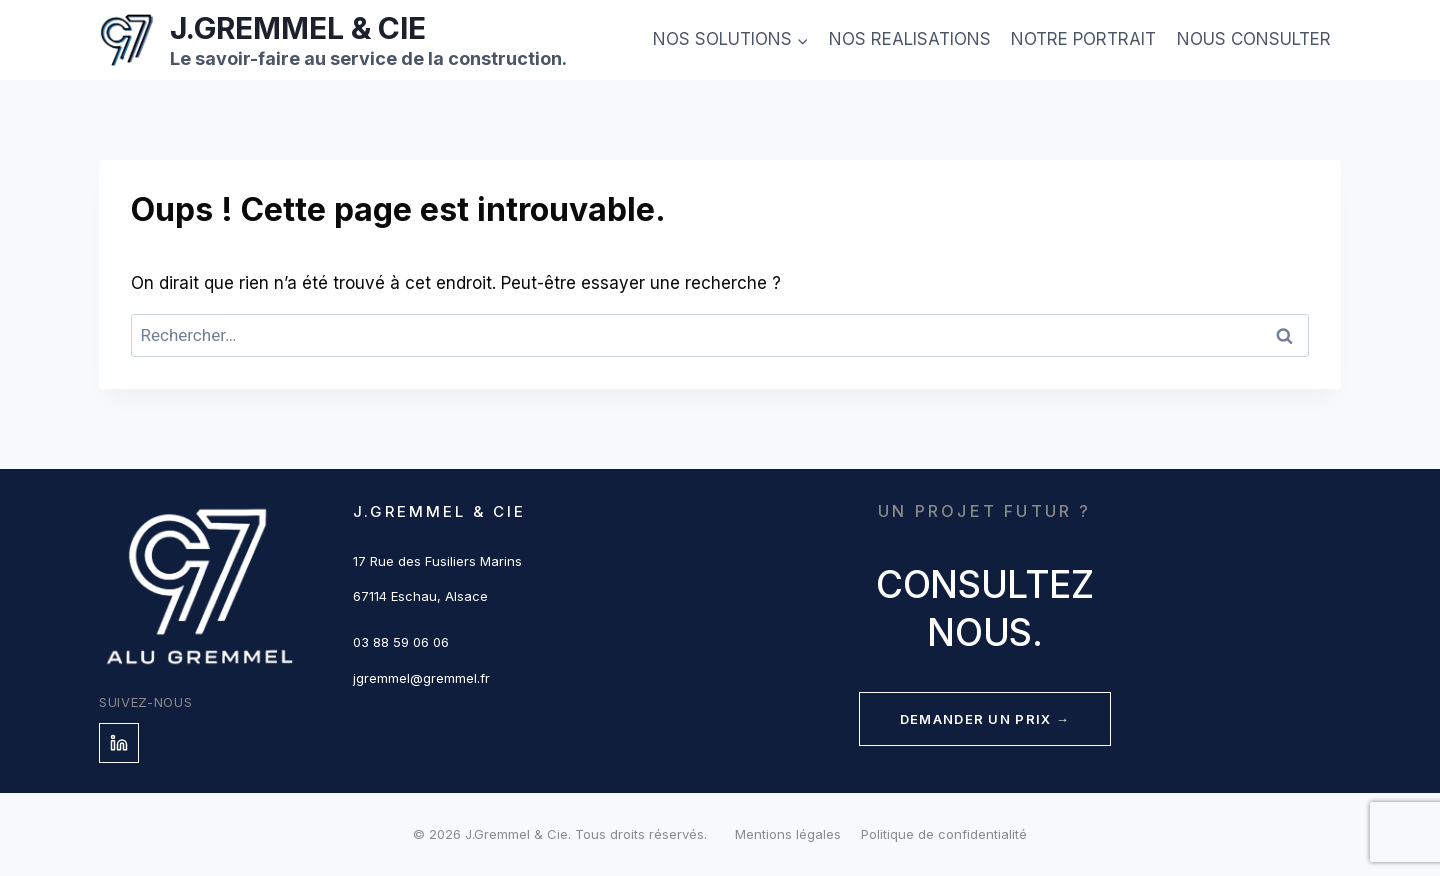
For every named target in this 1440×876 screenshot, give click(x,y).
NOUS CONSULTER (1254, 39)
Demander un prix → (985, 719)
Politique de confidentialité (944, 834)
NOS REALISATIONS (910, 39)
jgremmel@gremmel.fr (421, 678)
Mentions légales (788, 834)
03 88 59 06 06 (401, 642)
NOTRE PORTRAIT (1083, 39)
